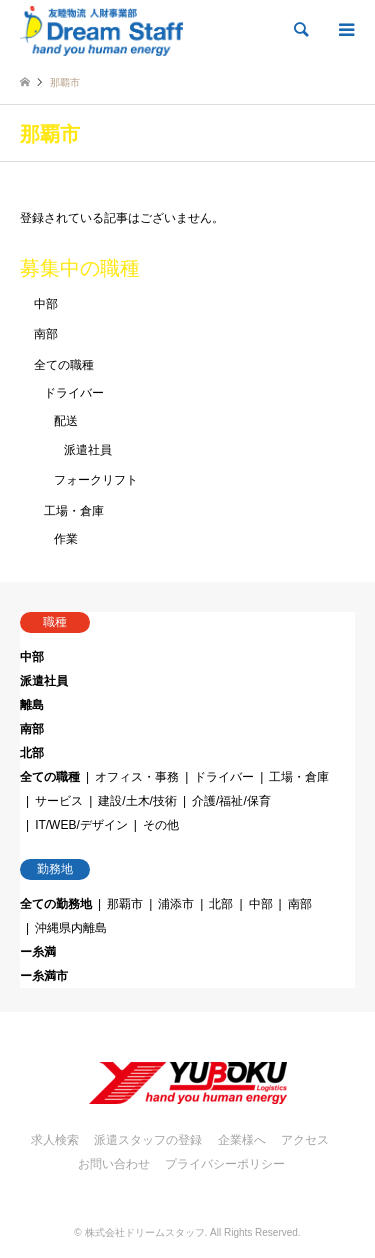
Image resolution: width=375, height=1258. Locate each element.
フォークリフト (96, 480)
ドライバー (74, 393)
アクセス (305, 1140)
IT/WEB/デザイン (81, 825)
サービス (59, 801)
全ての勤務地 (56, 904)
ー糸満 (38, 952)
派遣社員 (88, 450)
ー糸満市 (44, 976)
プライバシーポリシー (225, 1164)
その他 (161, 825)
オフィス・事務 (137, 777)
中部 (46, 304)
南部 (46, 334)
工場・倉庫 (74, 511)
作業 (66, 539)
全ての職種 (64, 365)
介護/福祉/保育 (231, 801)
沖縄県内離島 (71, 928)
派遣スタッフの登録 (148, 1140)
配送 (66, 421)
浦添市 (176, 904)
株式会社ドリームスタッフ (145, 1232)
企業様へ (242, 1140)
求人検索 (55, 1140)
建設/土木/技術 (137, 801)
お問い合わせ (114, 1164)
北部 (32, 753)
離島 (32, 705)
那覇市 (125, 904)
